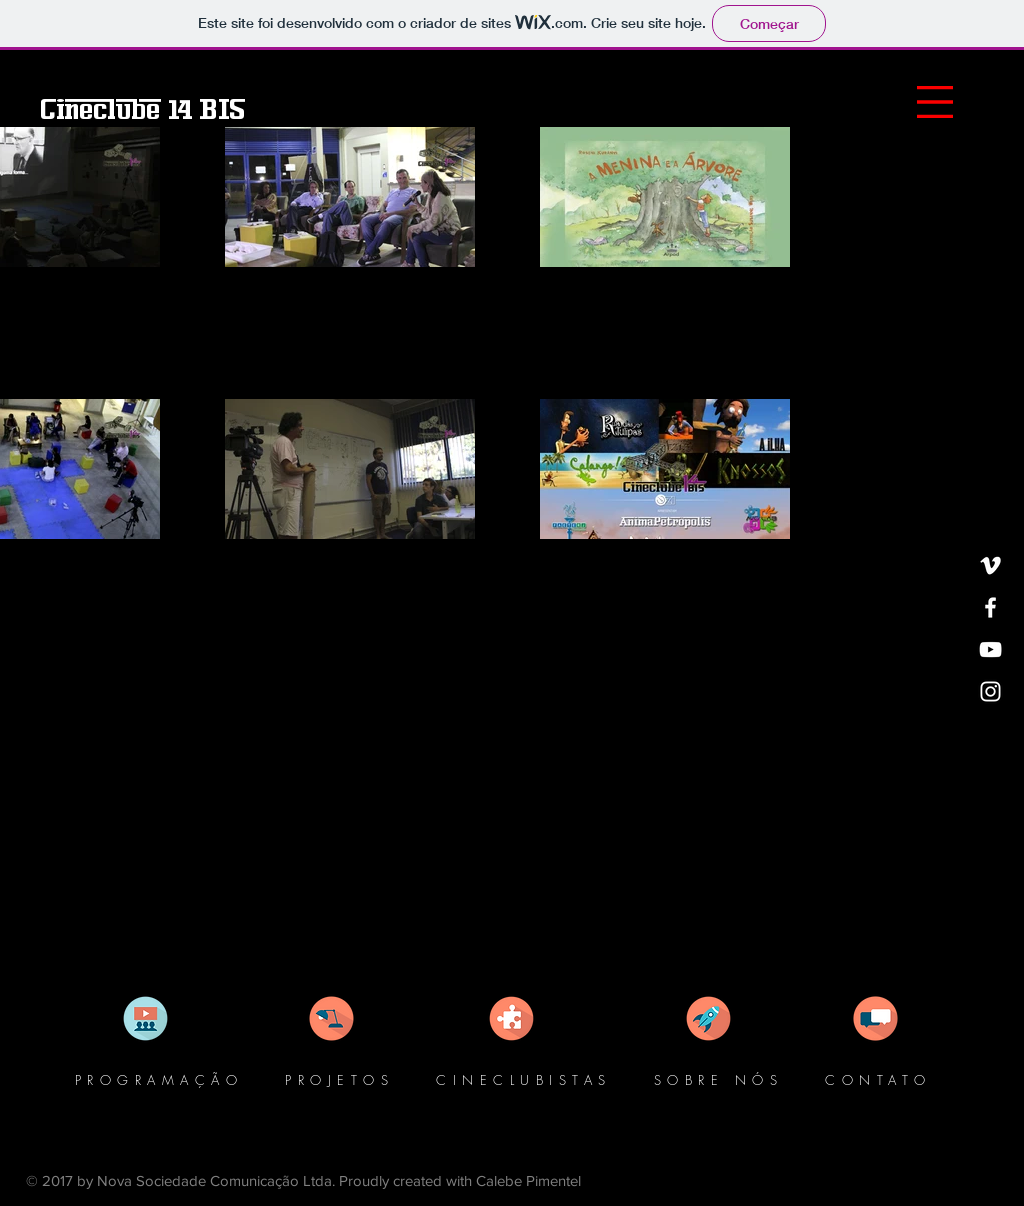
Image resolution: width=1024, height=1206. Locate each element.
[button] (935, 102)
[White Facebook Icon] (990, 607)
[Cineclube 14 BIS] (142, 109)
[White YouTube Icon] (990, 649)
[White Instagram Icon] (990, 691)
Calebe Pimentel (528, 1180)
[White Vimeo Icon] (990, 565)
